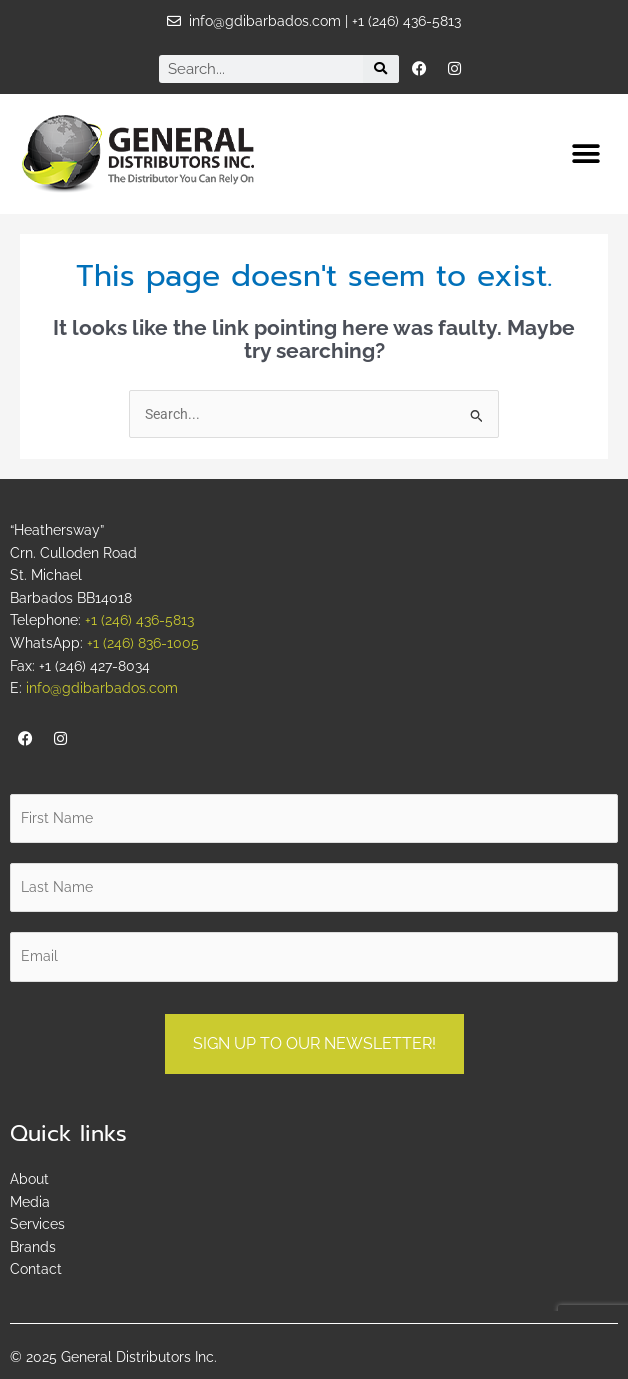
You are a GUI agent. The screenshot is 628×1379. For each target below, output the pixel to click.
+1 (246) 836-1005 (143, 643)
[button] (585, 153)
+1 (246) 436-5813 (139, 620)
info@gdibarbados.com (102, 688)
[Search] (381, 69)
